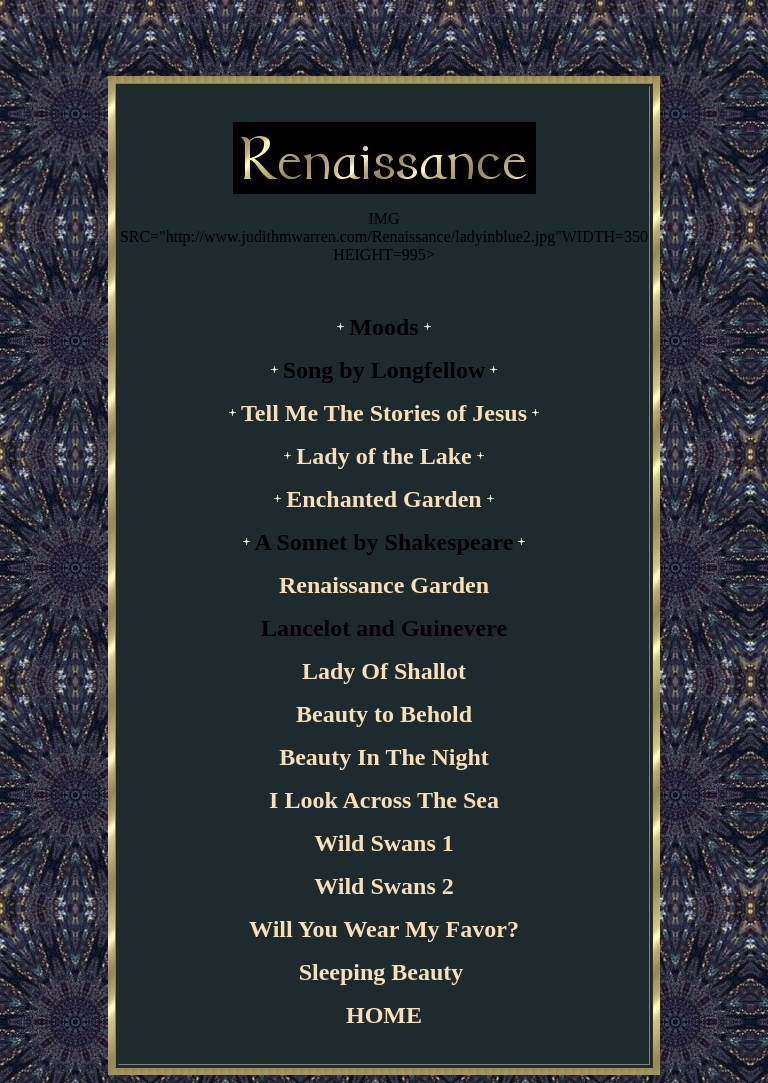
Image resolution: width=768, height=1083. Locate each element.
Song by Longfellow (384, 370)
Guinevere (454, 628)
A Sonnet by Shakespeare (384, 542)
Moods (383, 327)
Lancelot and (331, 628)
